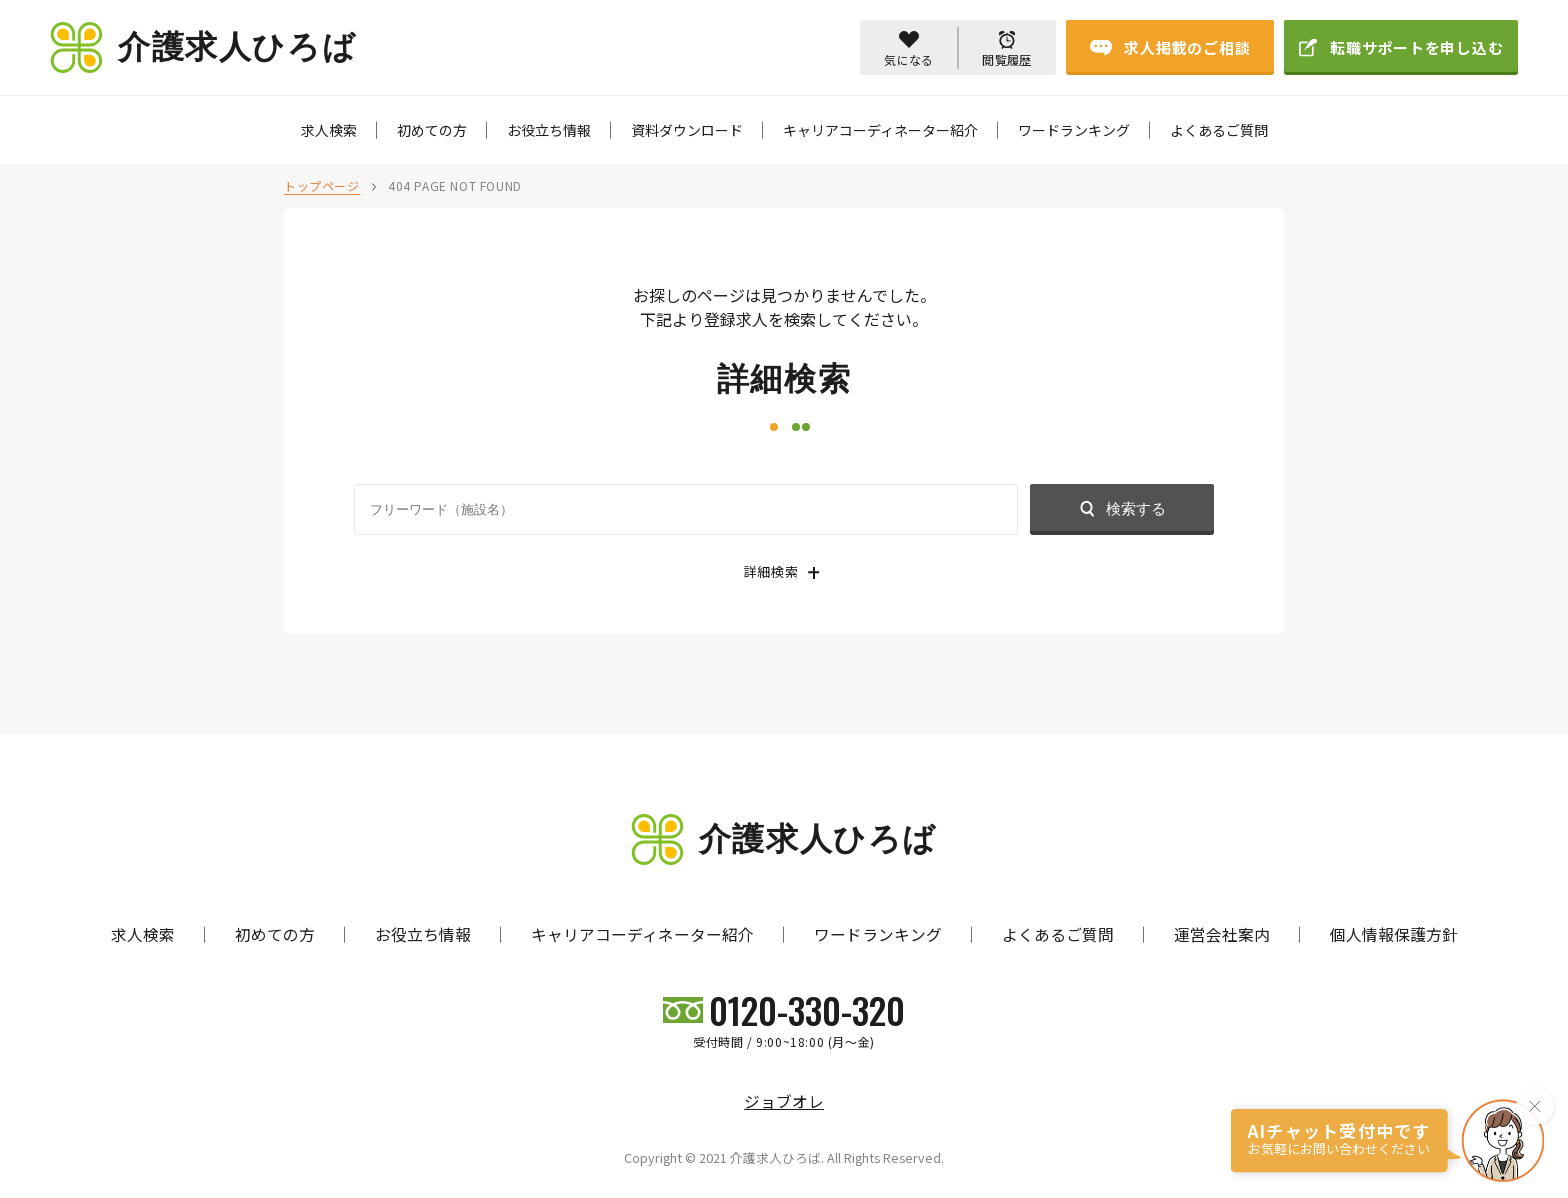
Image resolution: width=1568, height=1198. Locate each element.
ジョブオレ (784, 1101)
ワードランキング (1074, 130)
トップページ (322, 185)
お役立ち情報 (549, 130)
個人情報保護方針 (1394, 934)
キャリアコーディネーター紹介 (880, 130)
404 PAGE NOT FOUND (455, 185)
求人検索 (329, 130)
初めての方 (432, 130)
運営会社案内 (1222, 934)
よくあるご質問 (1219, 130)
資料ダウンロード (687, 130)
